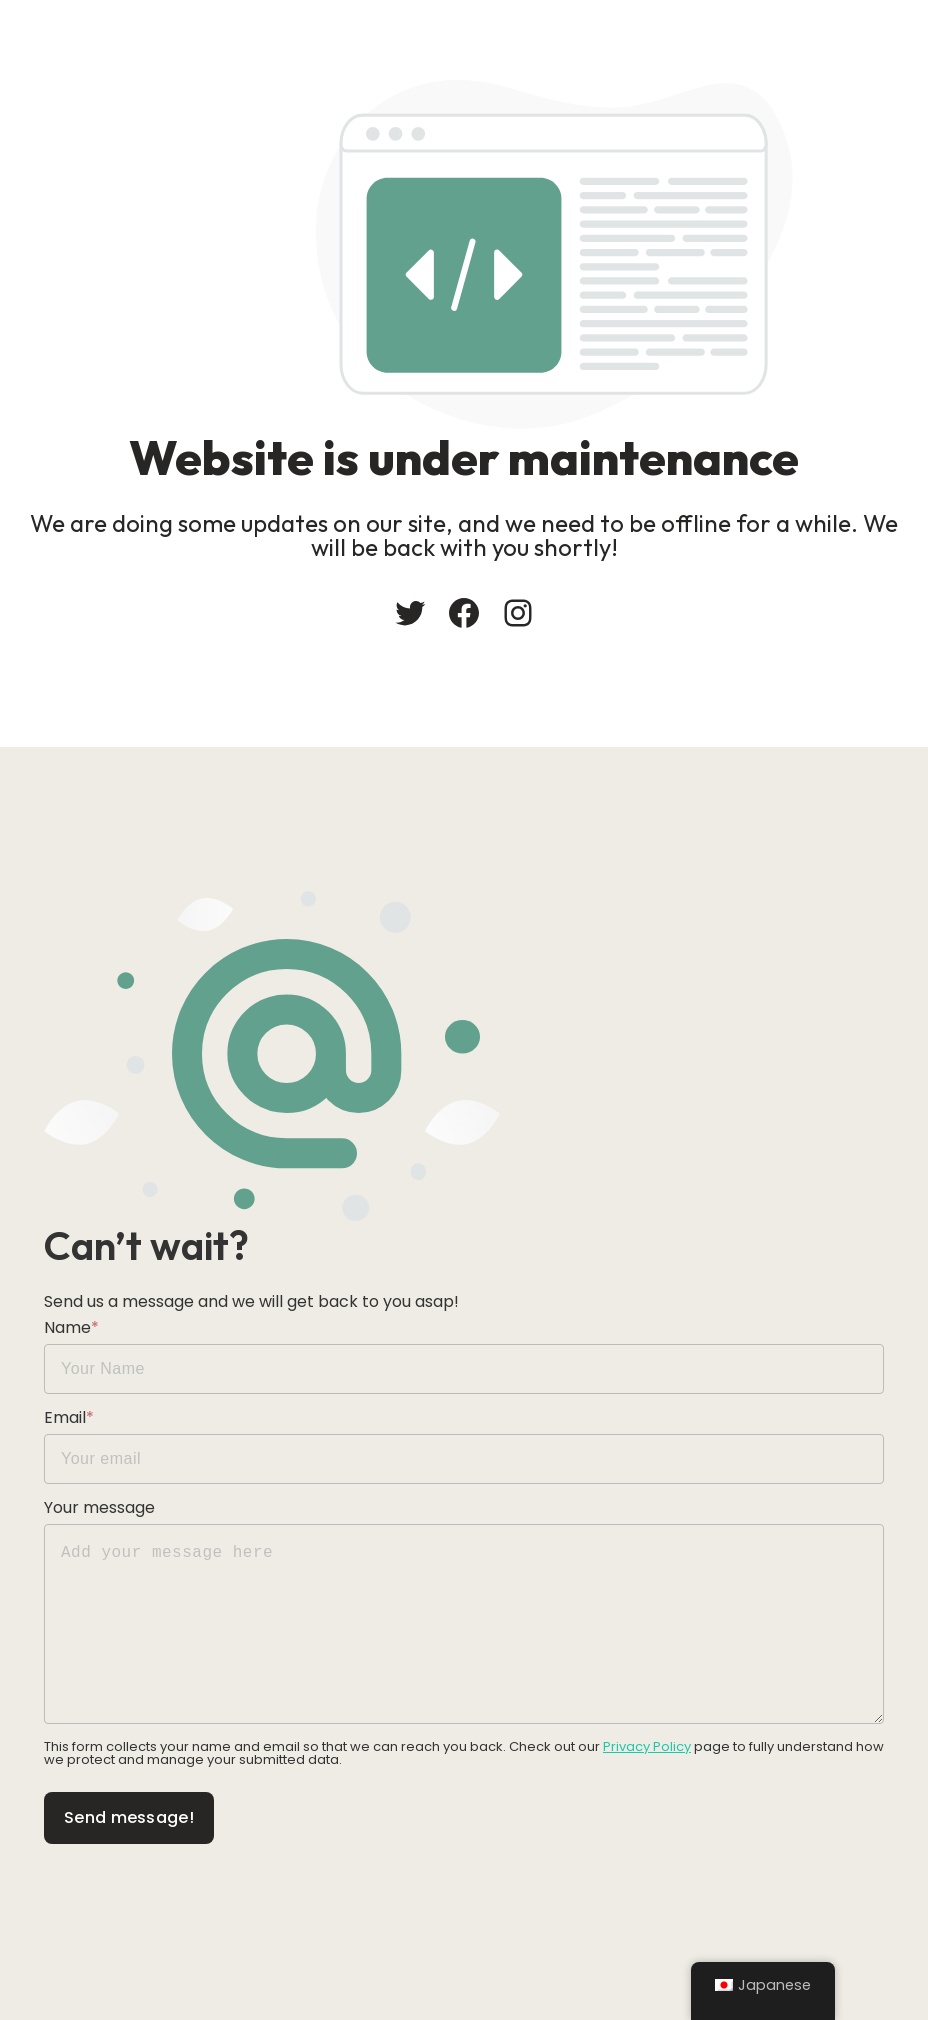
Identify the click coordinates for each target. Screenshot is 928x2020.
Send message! (129, 1817)
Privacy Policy (647, 1746)
